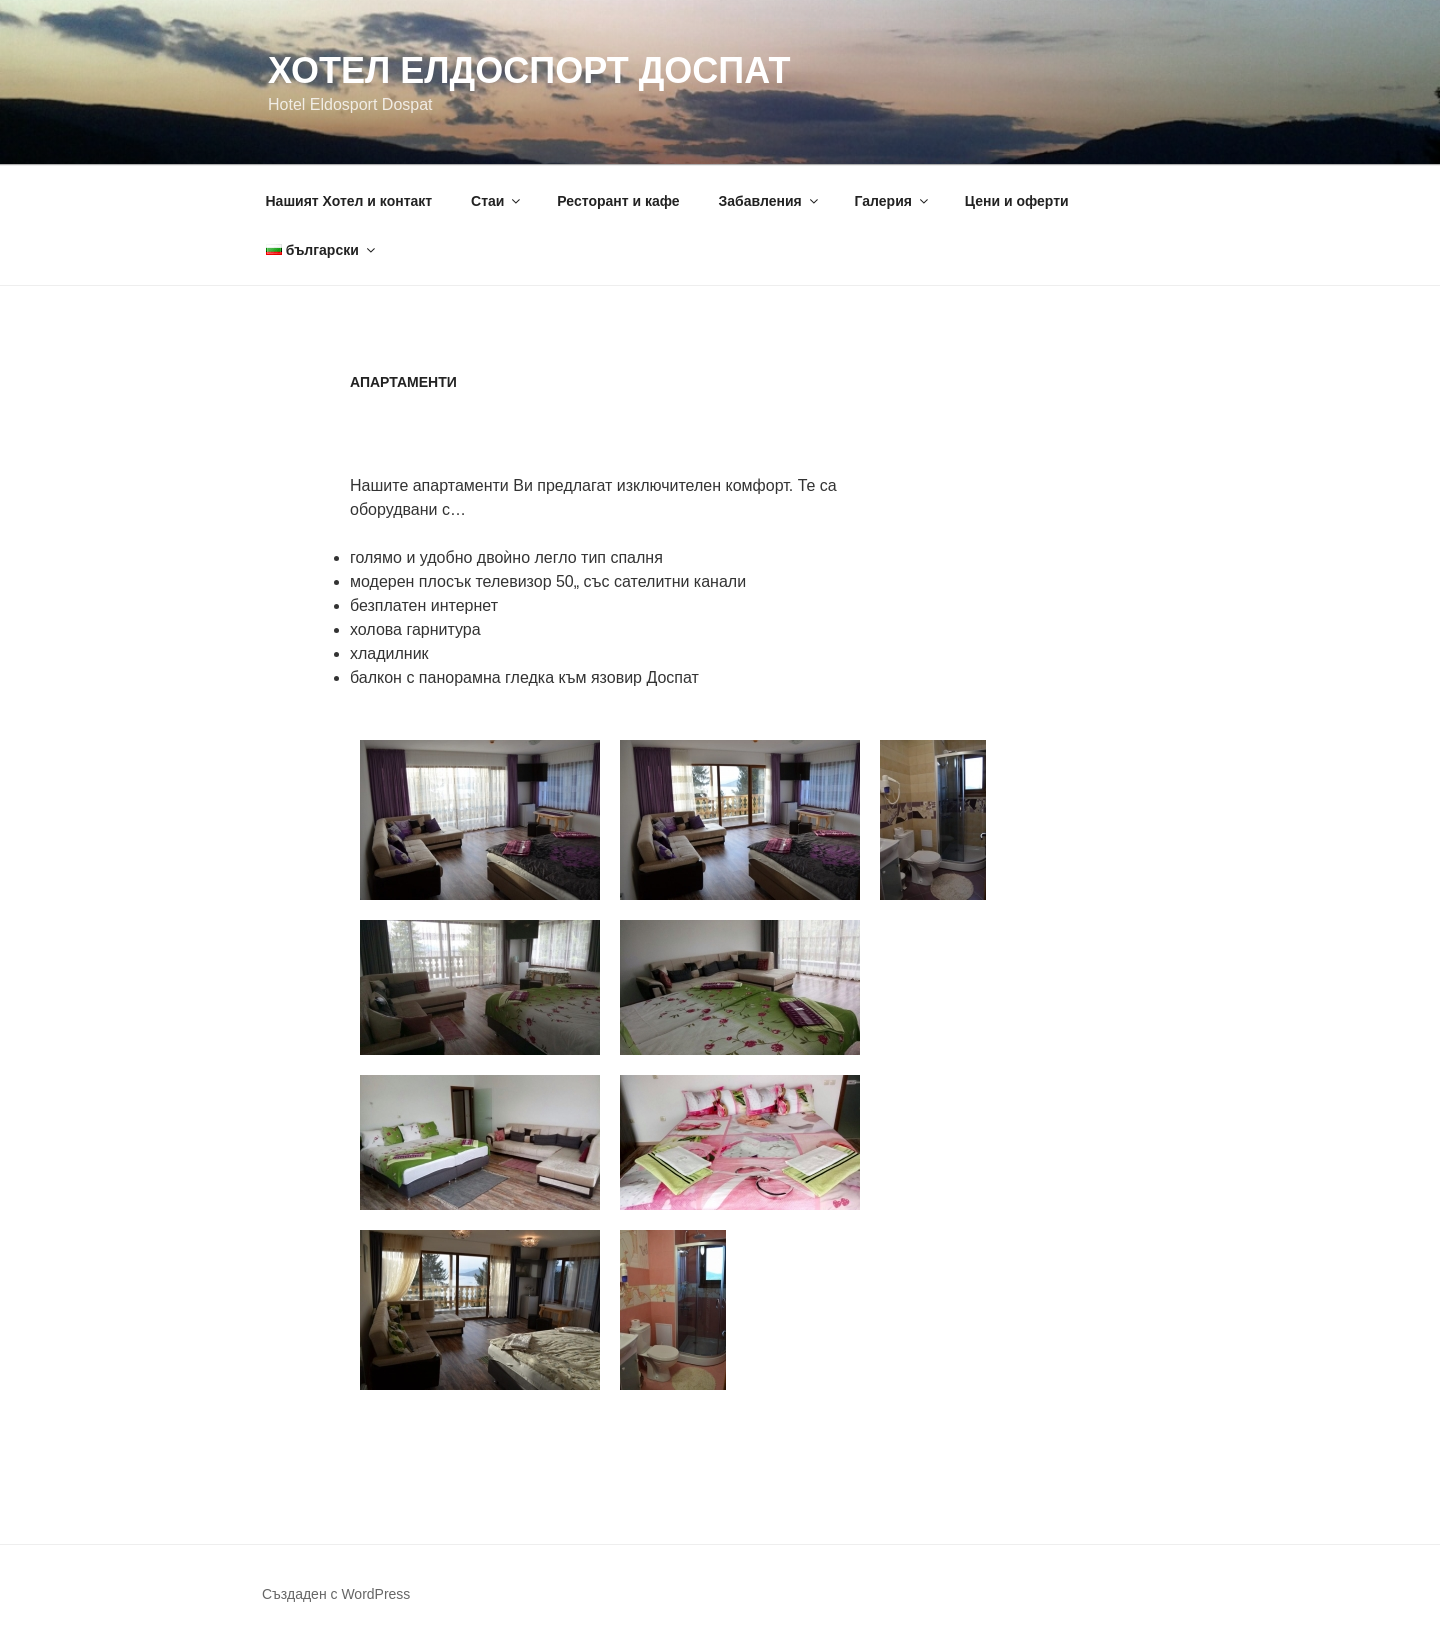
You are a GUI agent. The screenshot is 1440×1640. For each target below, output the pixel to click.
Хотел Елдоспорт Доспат (529, 70)
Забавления (770, 201)
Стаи (497, 201)
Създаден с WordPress (336, 1594)
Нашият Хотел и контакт (349, 201)
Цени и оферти (1017, 201)
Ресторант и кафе (618, 201)
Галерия (893, 201)
